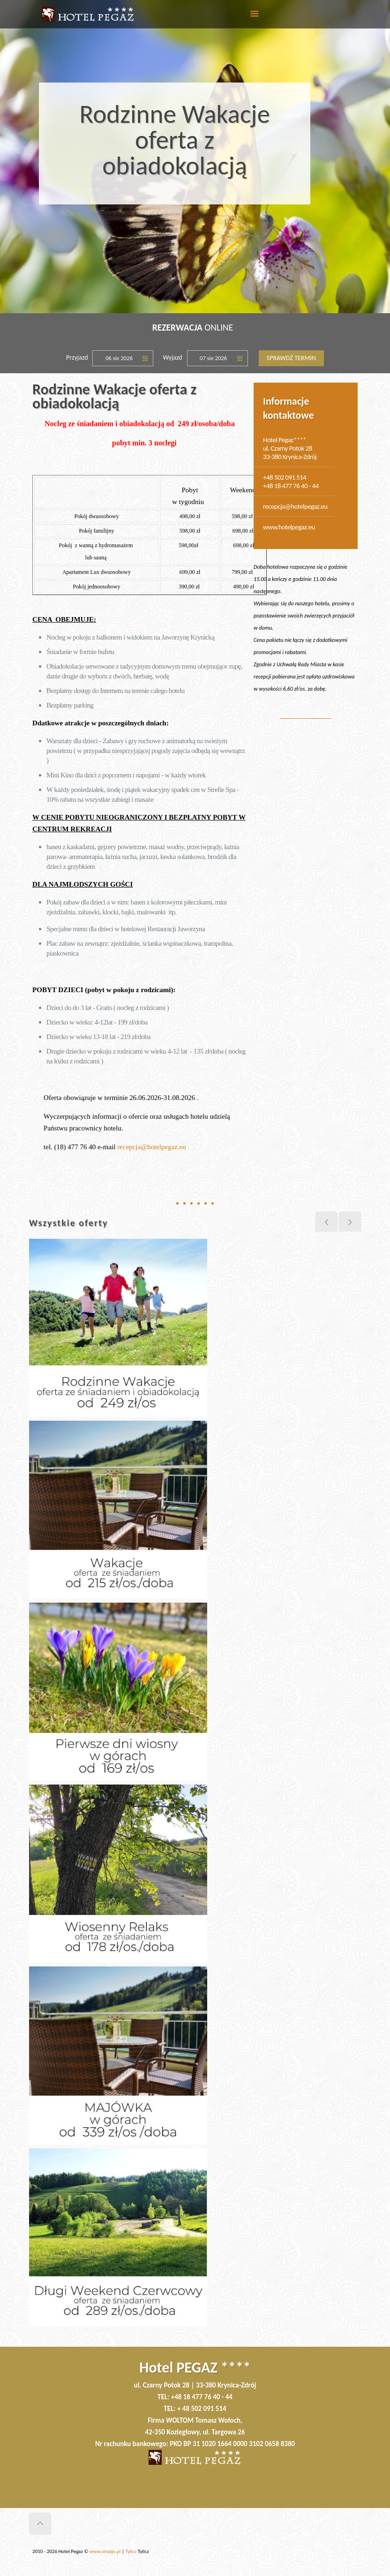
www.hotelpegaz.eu (289, 527)
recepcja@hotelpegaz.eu (151, 1147)
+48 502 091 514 (284, 477)
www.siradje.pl (105, 2551)
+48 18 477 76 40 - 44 (291, 486)
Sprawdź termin (291, 358)
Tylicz (130, 2551)
